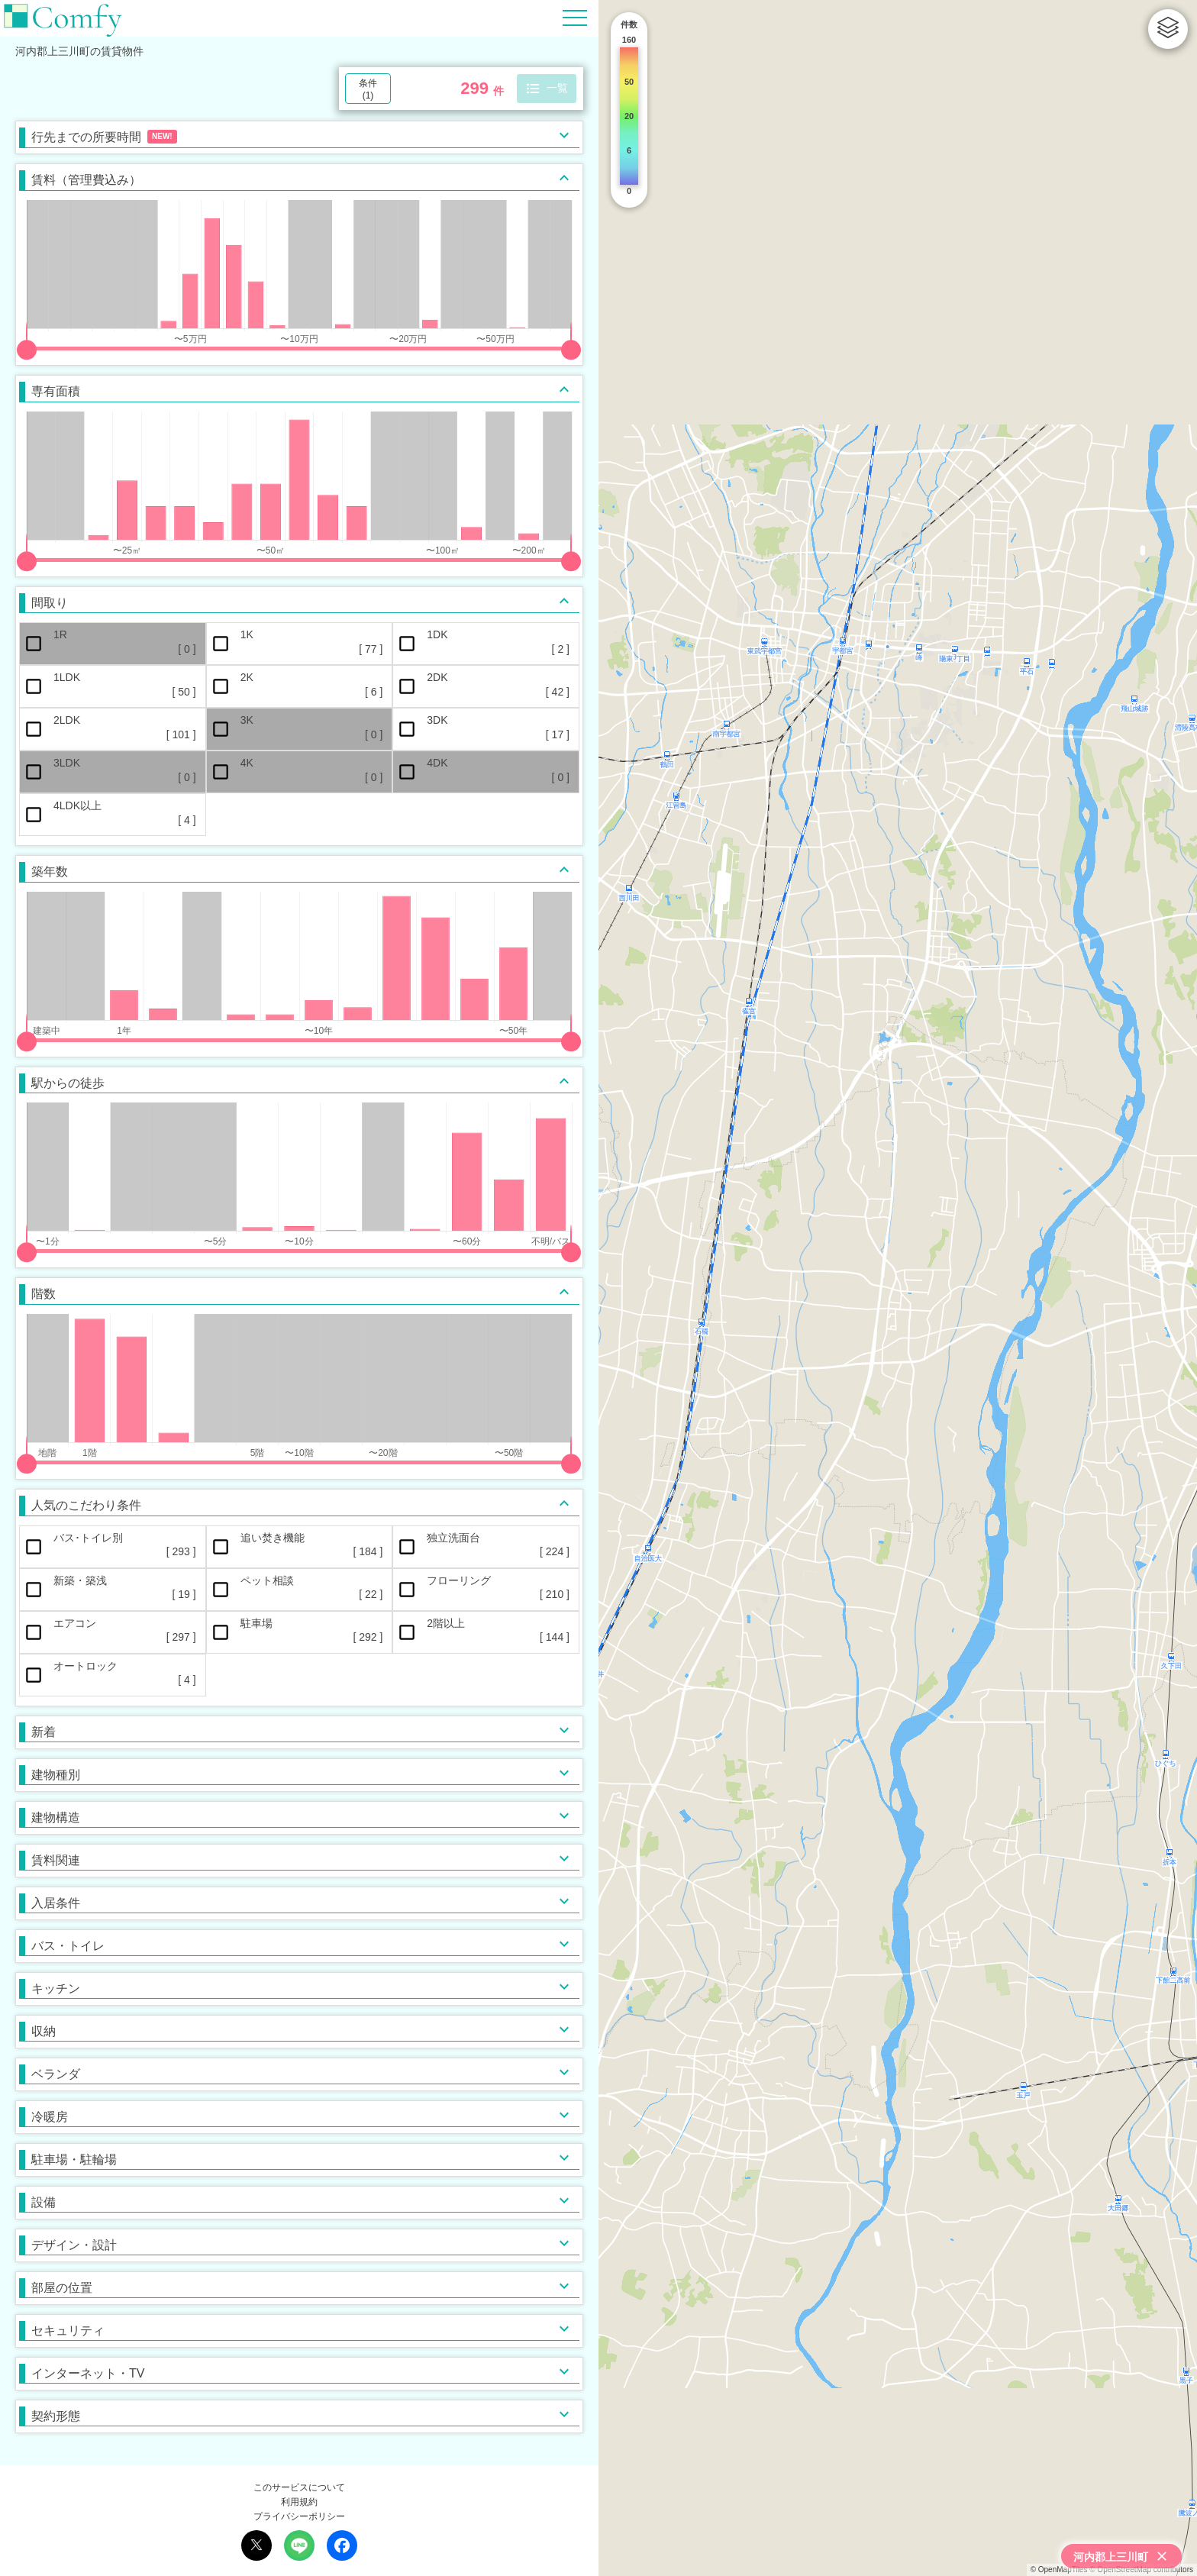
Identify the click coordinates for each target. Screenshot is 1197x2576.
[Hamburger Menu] (575, 17)
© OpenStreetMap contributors (1141, 2569)
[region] (897, 1288)
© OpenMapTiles (1059, 2569)
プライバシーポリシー (299, 2516)
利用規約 (299, 2502)
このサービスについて (299, 2487)
